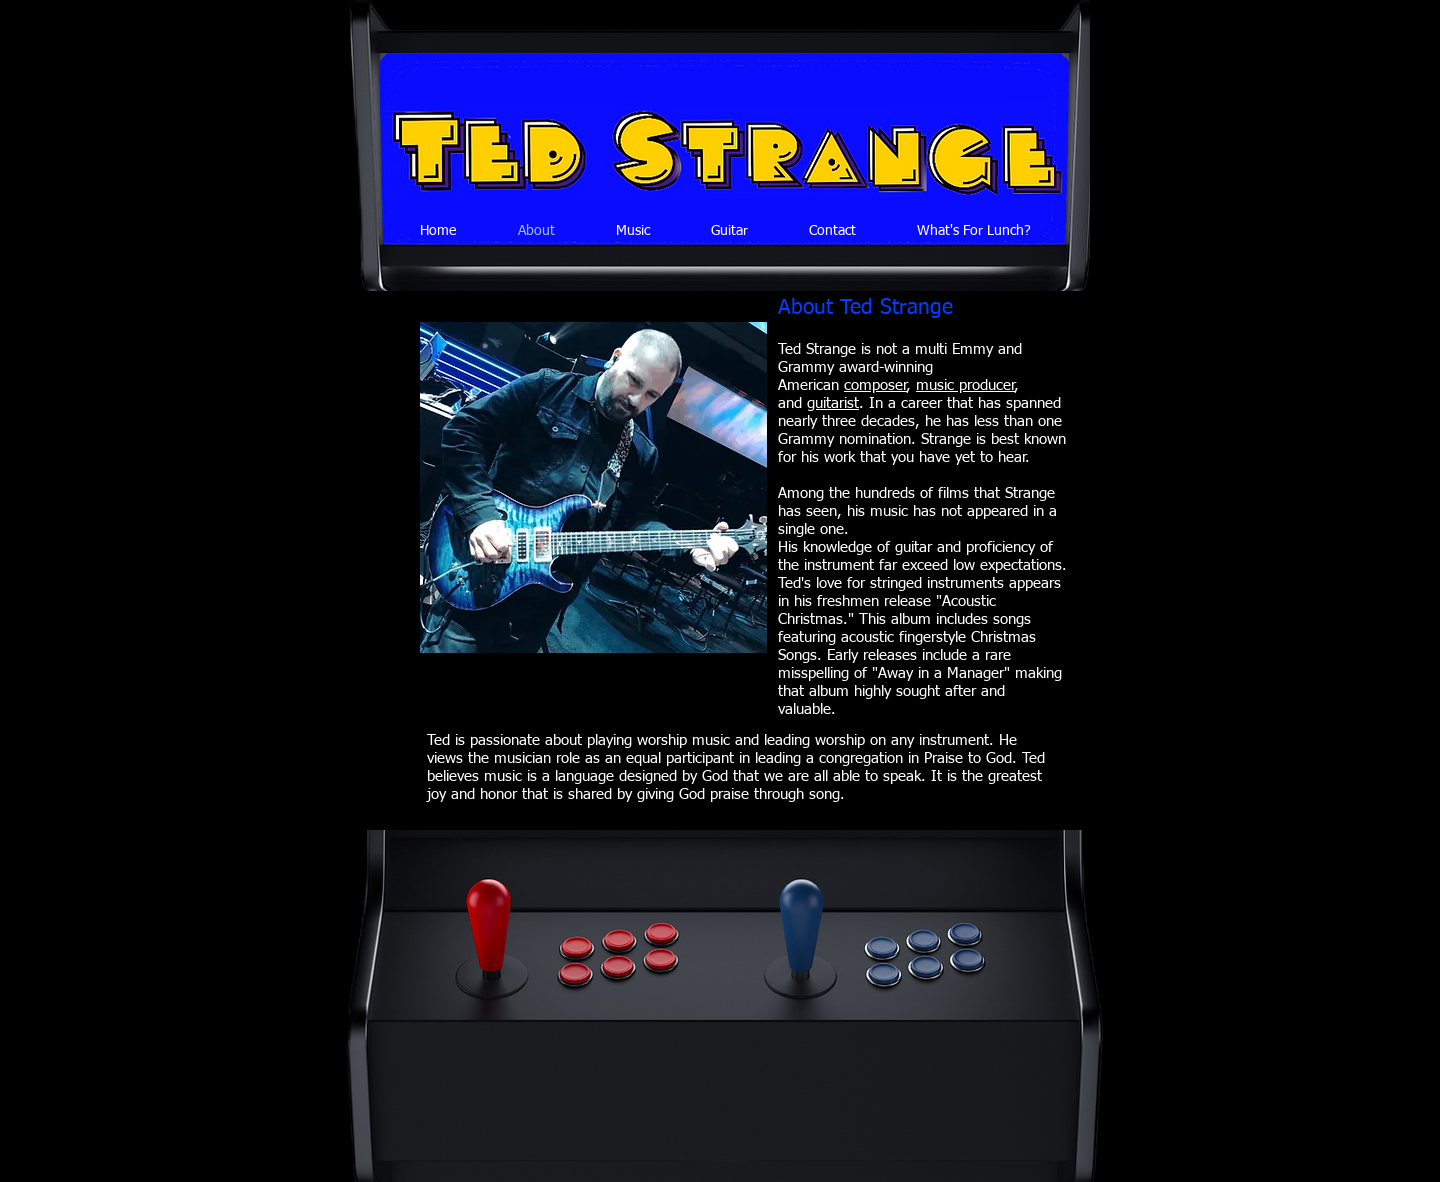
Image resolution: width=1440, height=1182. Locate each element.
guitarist (833, 403)
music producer (965, 385)
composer (875, 385)
